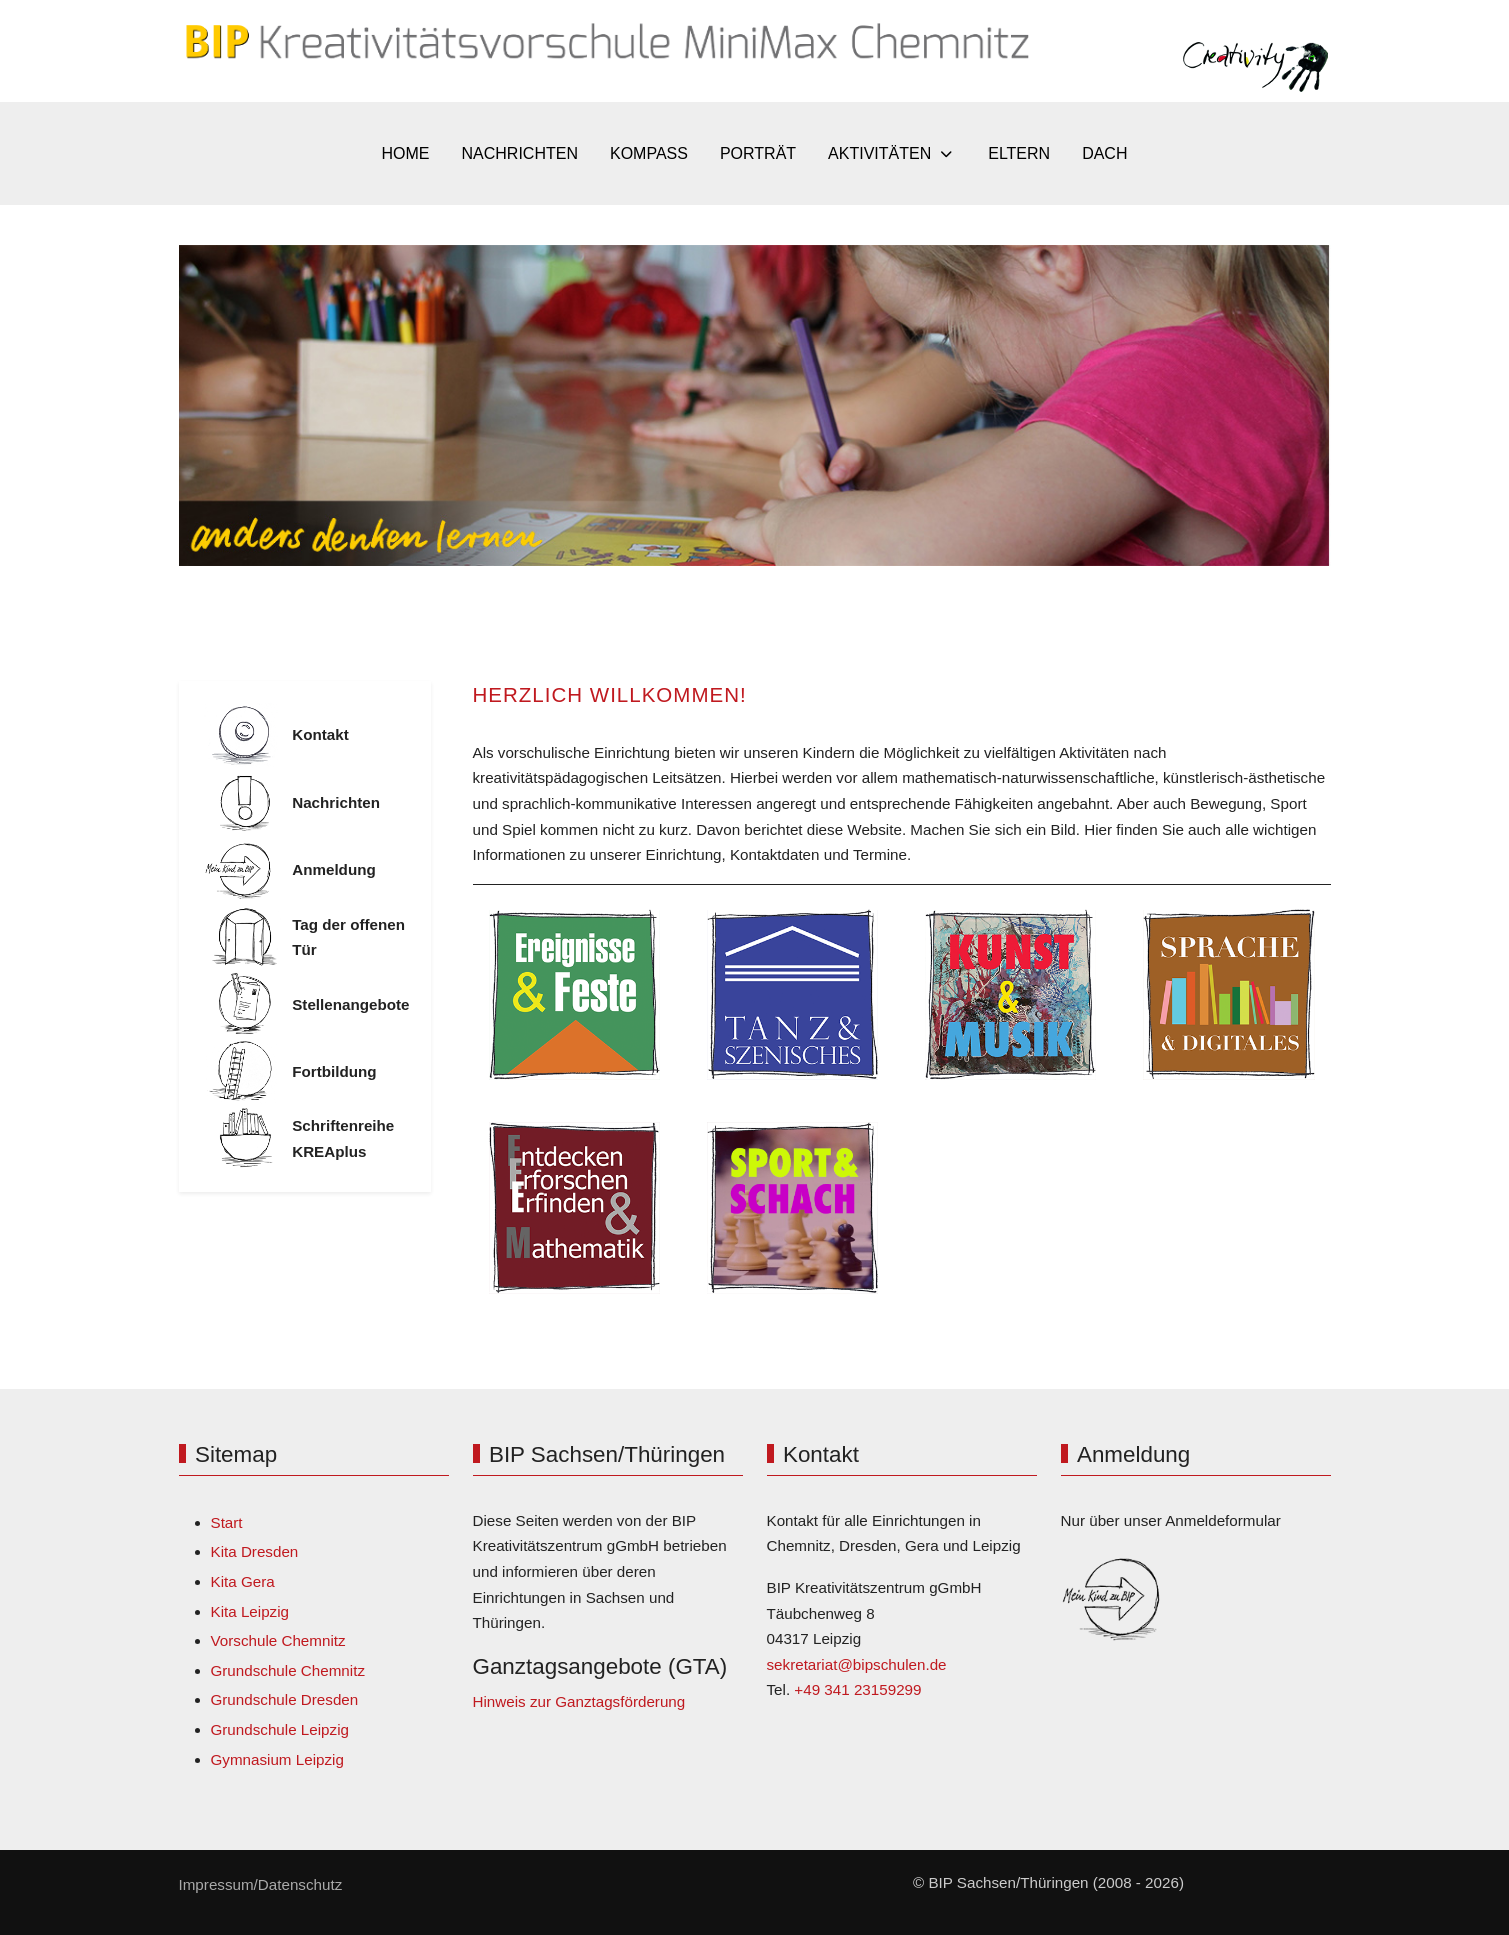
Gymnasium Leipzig (277, 1759)
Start (227, 1522)
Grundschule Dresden (285, 1699)
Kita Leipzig (250, 1611)
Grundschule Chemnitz (288, 1670)
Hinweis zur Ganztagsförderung (579, 1701)
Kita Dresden (255, 1551)
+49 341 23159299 (857, 1689)
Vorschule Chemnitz (278, 1640)
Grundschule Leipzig (280, 1729)
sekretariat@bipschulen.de (857, 1664)
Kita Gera (243, 1581)
